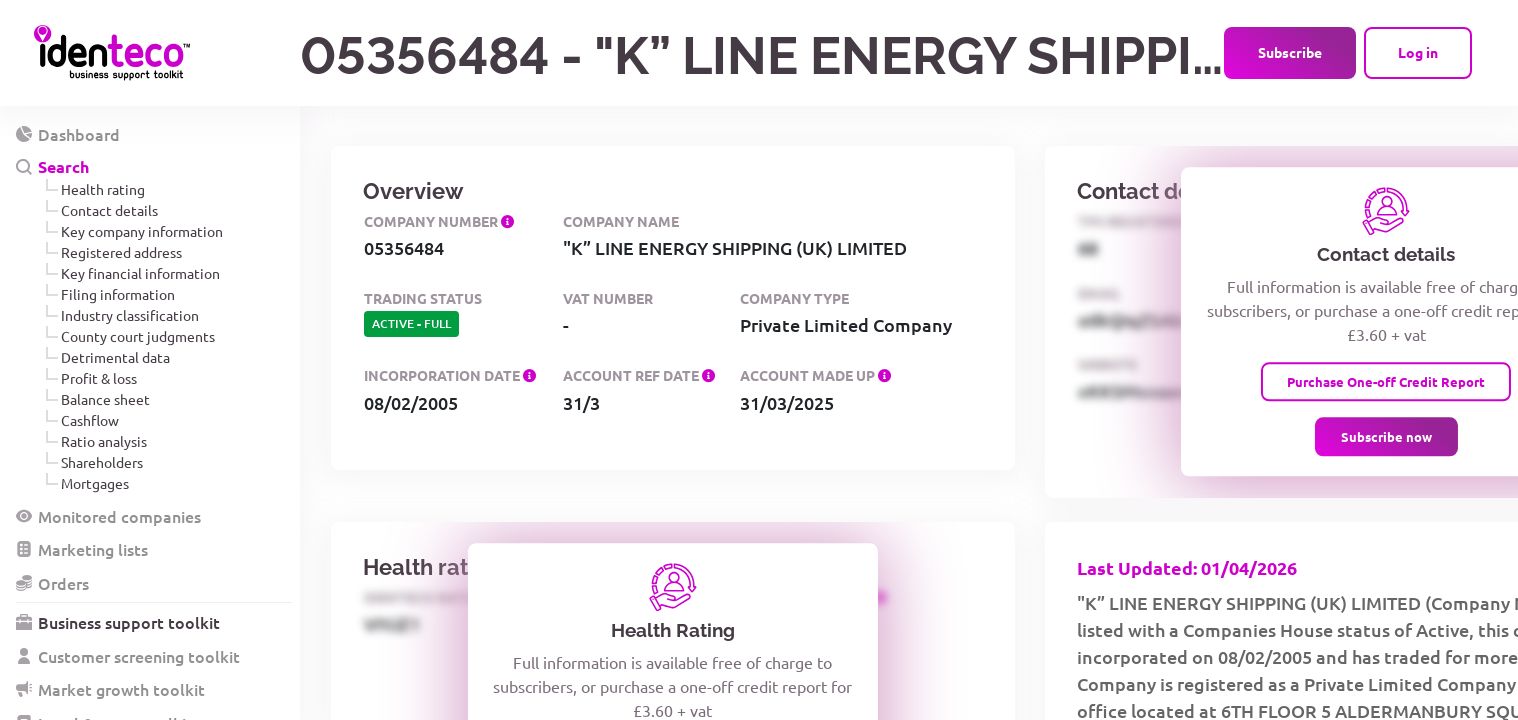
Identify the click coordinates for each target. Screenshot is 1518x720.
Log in (1418, 52)
